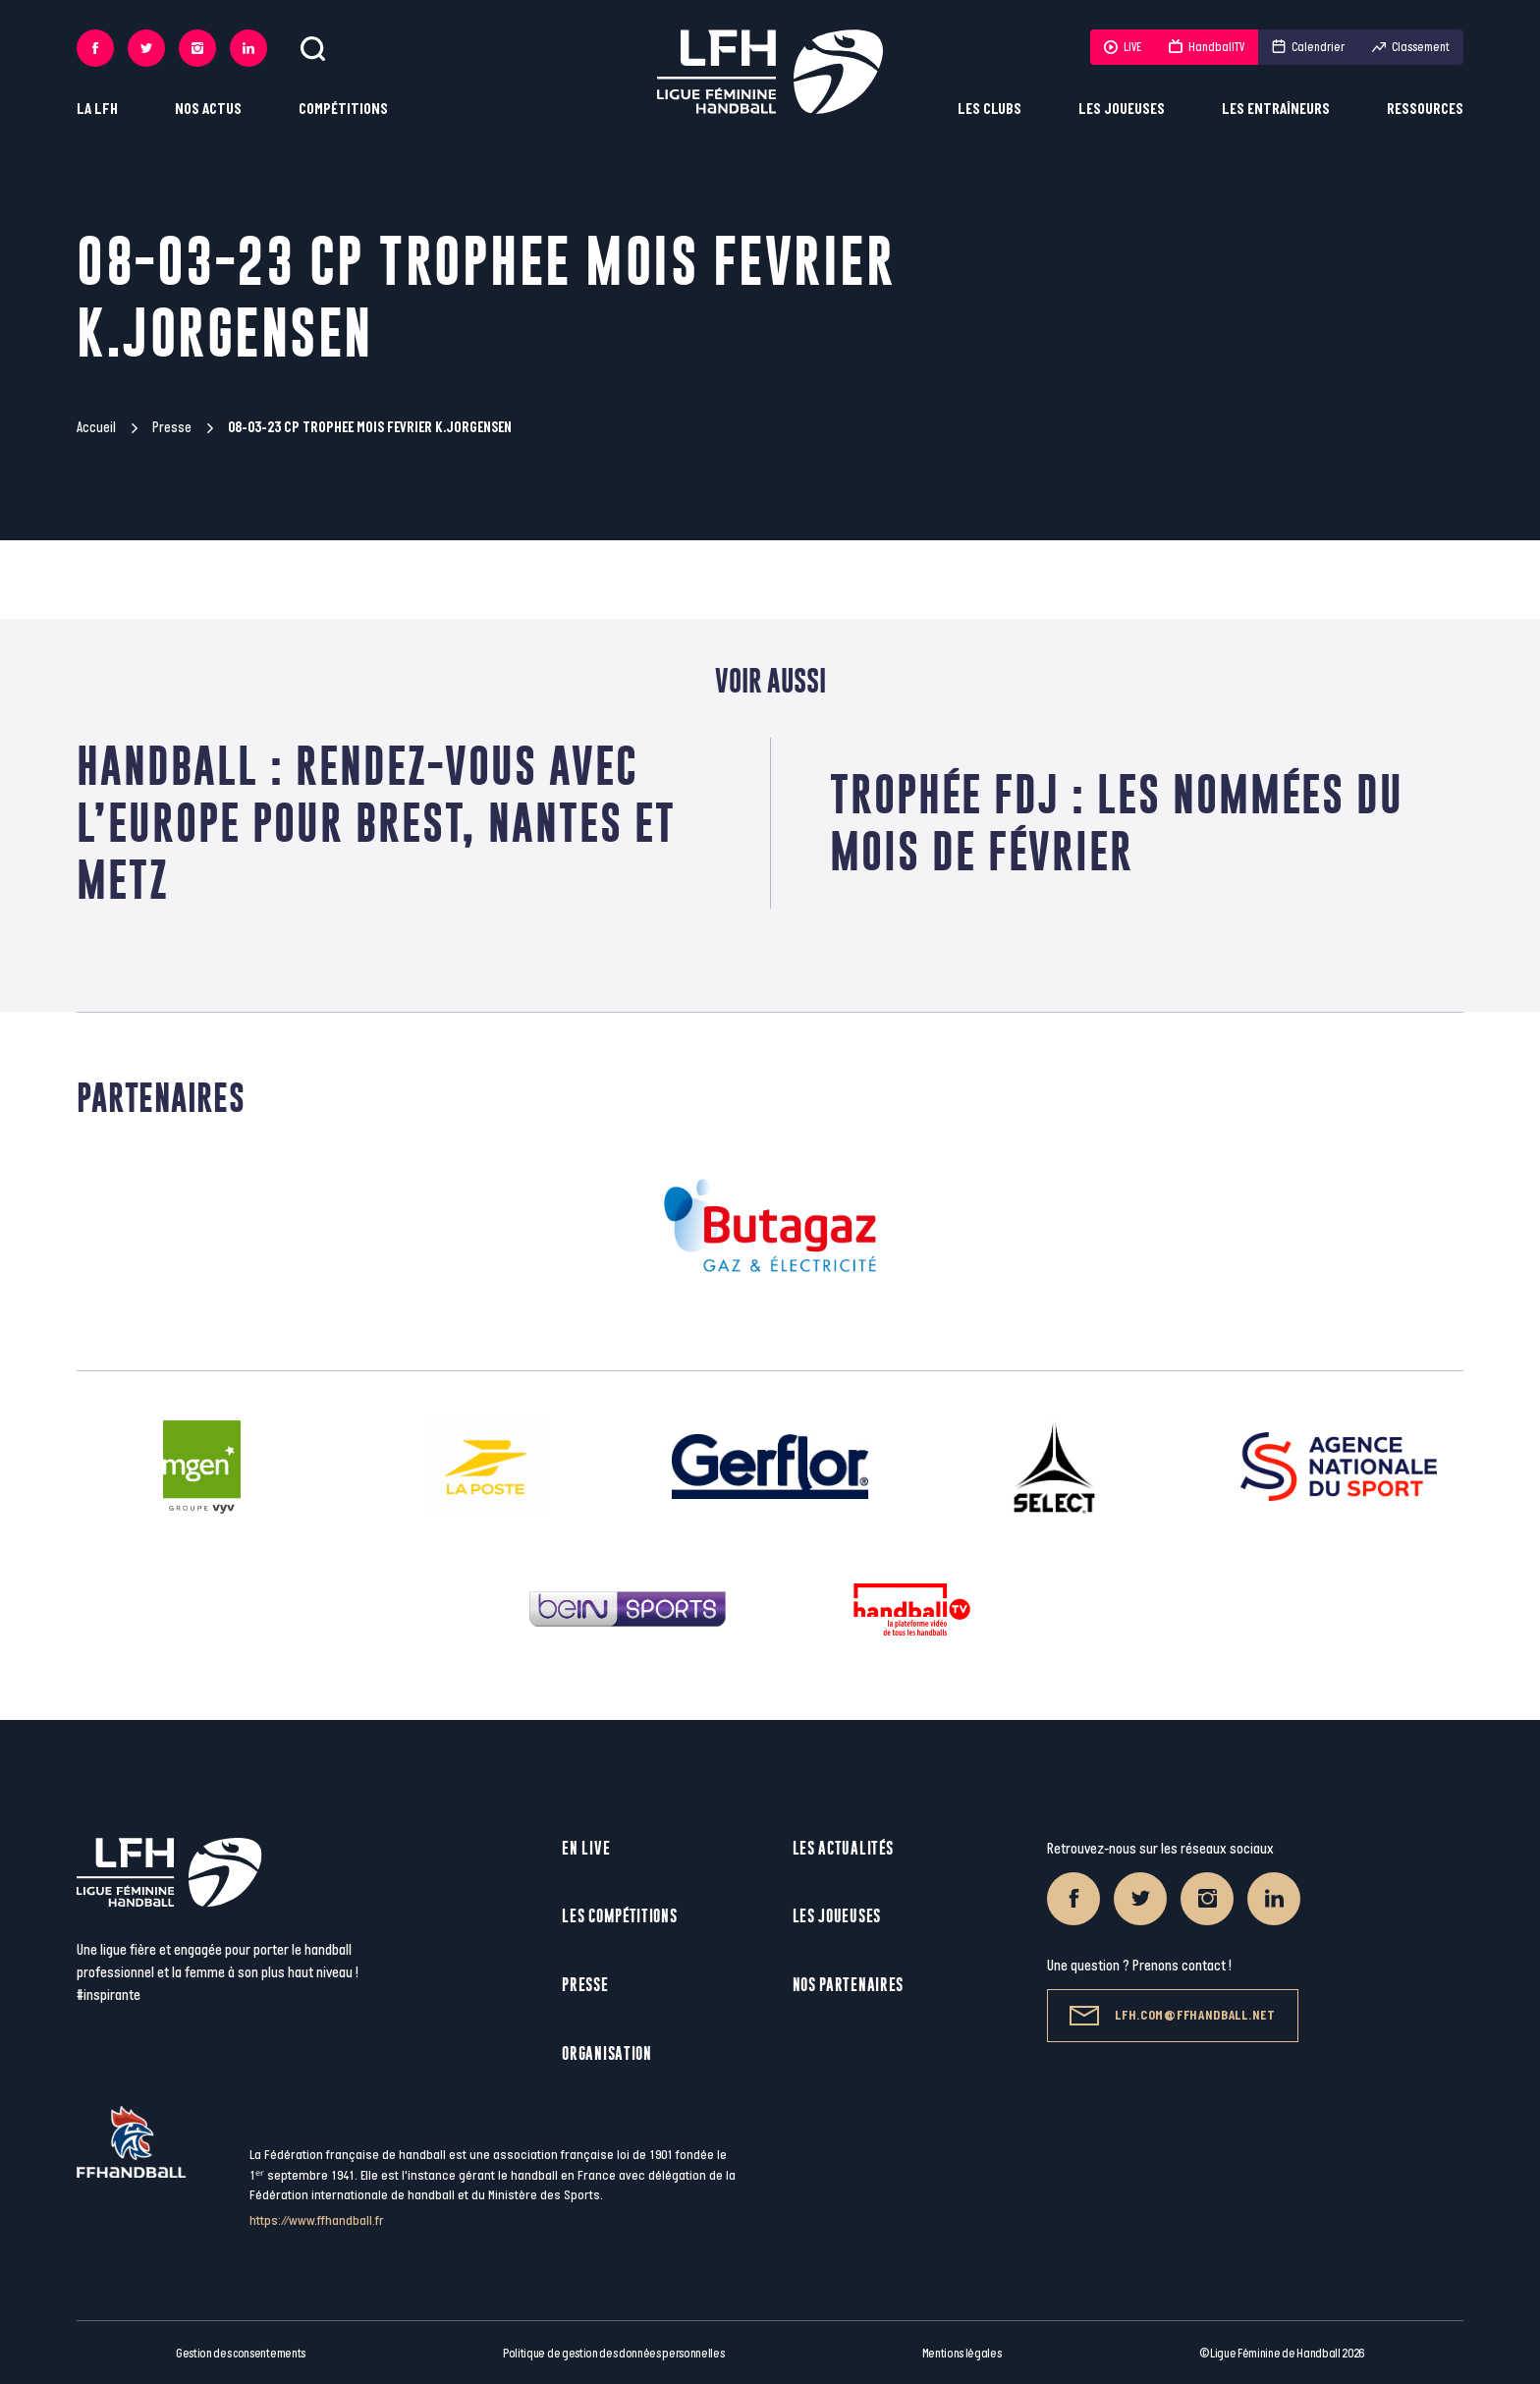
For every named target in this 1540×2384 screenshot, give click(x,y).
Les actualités (843, 1848)
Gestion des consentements (240, 2353)
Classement (1411, 47)
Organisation (606, 2053)
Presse (172, 427)
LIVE (1122, 47)
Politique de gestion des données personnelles (613, 2353)
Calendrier (1308, 47)
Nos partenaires (849, 1984)
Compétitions (343, 109)
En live (586, 1848)
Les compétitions (619, 1916)
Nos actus (208, 109)
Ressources (1425, 109)
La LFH (97, 109)
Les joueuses (1121, 109)
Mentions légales (962, 2353)
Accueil (96, 427)
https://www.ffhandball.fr (316, 2220)
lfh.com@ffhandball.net (1172, 2015)
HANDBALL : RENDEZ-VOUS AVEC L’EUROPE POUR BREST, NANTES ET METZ (376, 823)
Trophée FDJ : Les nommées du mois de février (1116, 822)
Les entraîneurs (1276, 109)
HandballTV (1206, 47)
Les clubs (989, 109)
